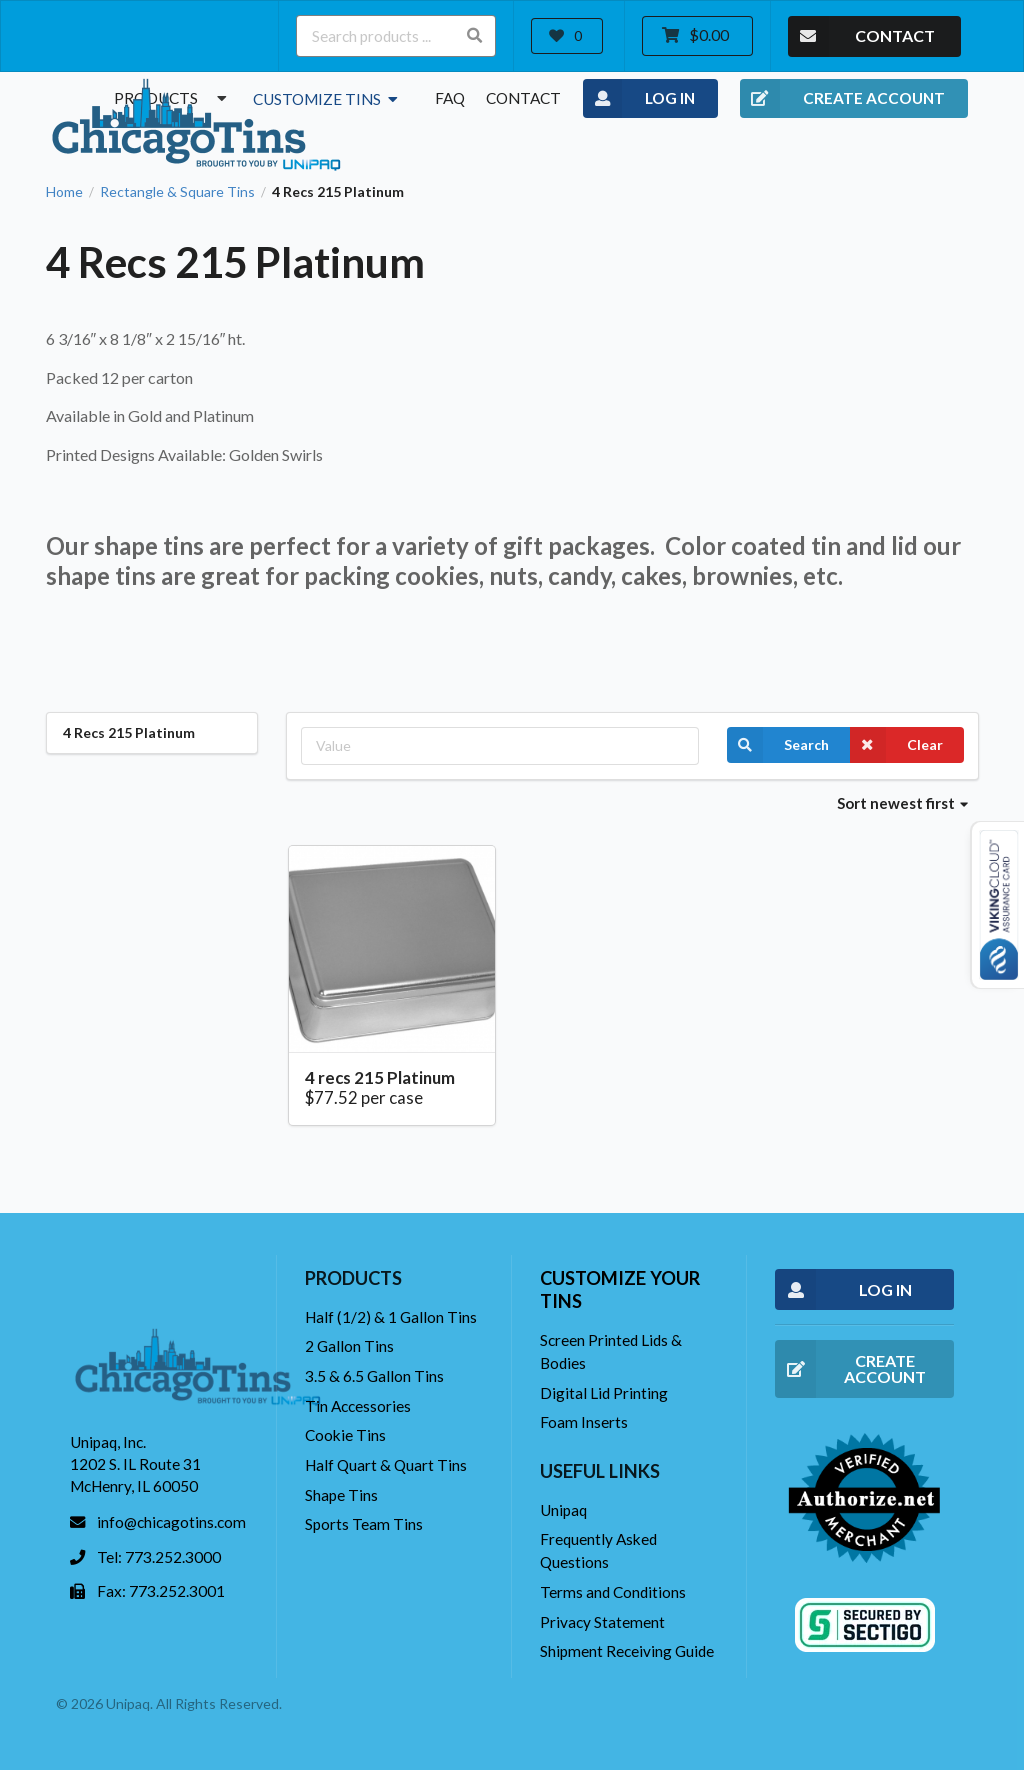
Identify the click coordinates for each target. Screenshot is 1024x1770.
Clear (896, 745)
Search (778, 745)
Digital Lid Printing (604, 1393)
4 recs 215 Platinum (380, 1077)
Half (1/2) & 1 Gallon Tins (391, 1317)
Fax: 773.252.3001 (161, 1591)
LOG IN (639, 99)
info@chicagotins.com (171, 1522)
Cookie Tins (345, 1435)
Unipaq (563, 1510)
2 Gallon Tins (349, 1346)
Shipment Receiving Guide (627, 1651)
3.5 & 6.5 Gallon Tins (374, 1376)
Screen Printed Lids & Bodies (611, 1351)
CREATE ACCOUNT (842, 99)
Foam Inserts (584, 1422)
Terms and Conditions (613, 1592)
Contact (523, 98)
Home (64, 192)
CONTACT (861, 36)
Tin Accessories (358, 1406)
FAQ (450, 98)
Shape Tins (341, 1495)
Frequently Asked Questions (598, 1550)
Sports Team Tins (364, 1524)
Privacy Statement (602, 1622)
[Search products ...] (396, 36)
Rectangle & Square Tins (177, 192)
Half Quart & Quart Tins (386, 1465)
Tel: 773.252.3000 (159, 1557)
